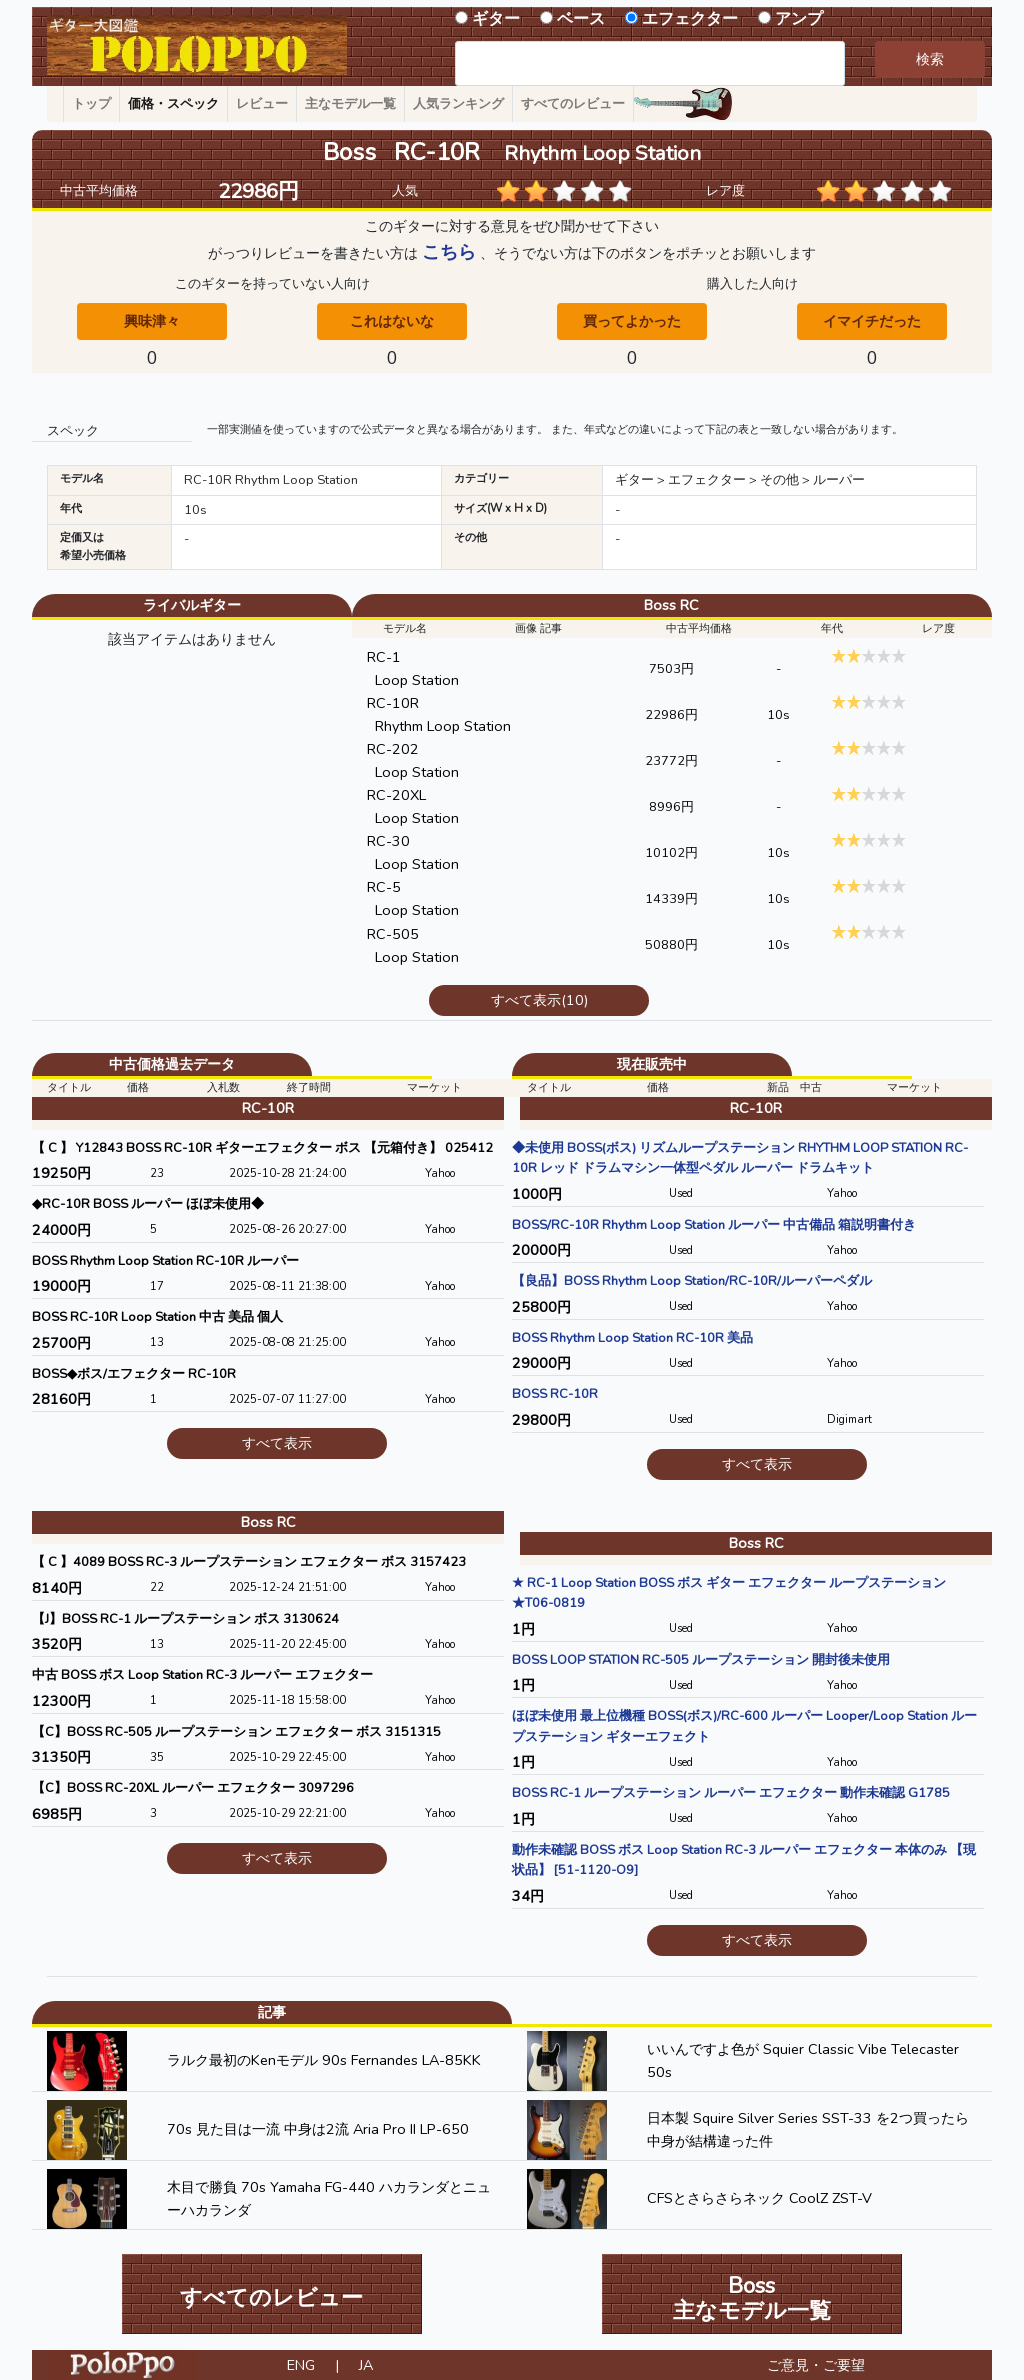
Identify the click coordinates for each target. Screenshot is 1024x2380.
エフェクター (690, 19)
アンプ (799, 19)
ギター (496, 19)
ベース (581, 19)
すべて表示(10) (539, 1000)
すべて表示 (277, 1443)
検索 (930, 59)
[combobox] (650, 63)
